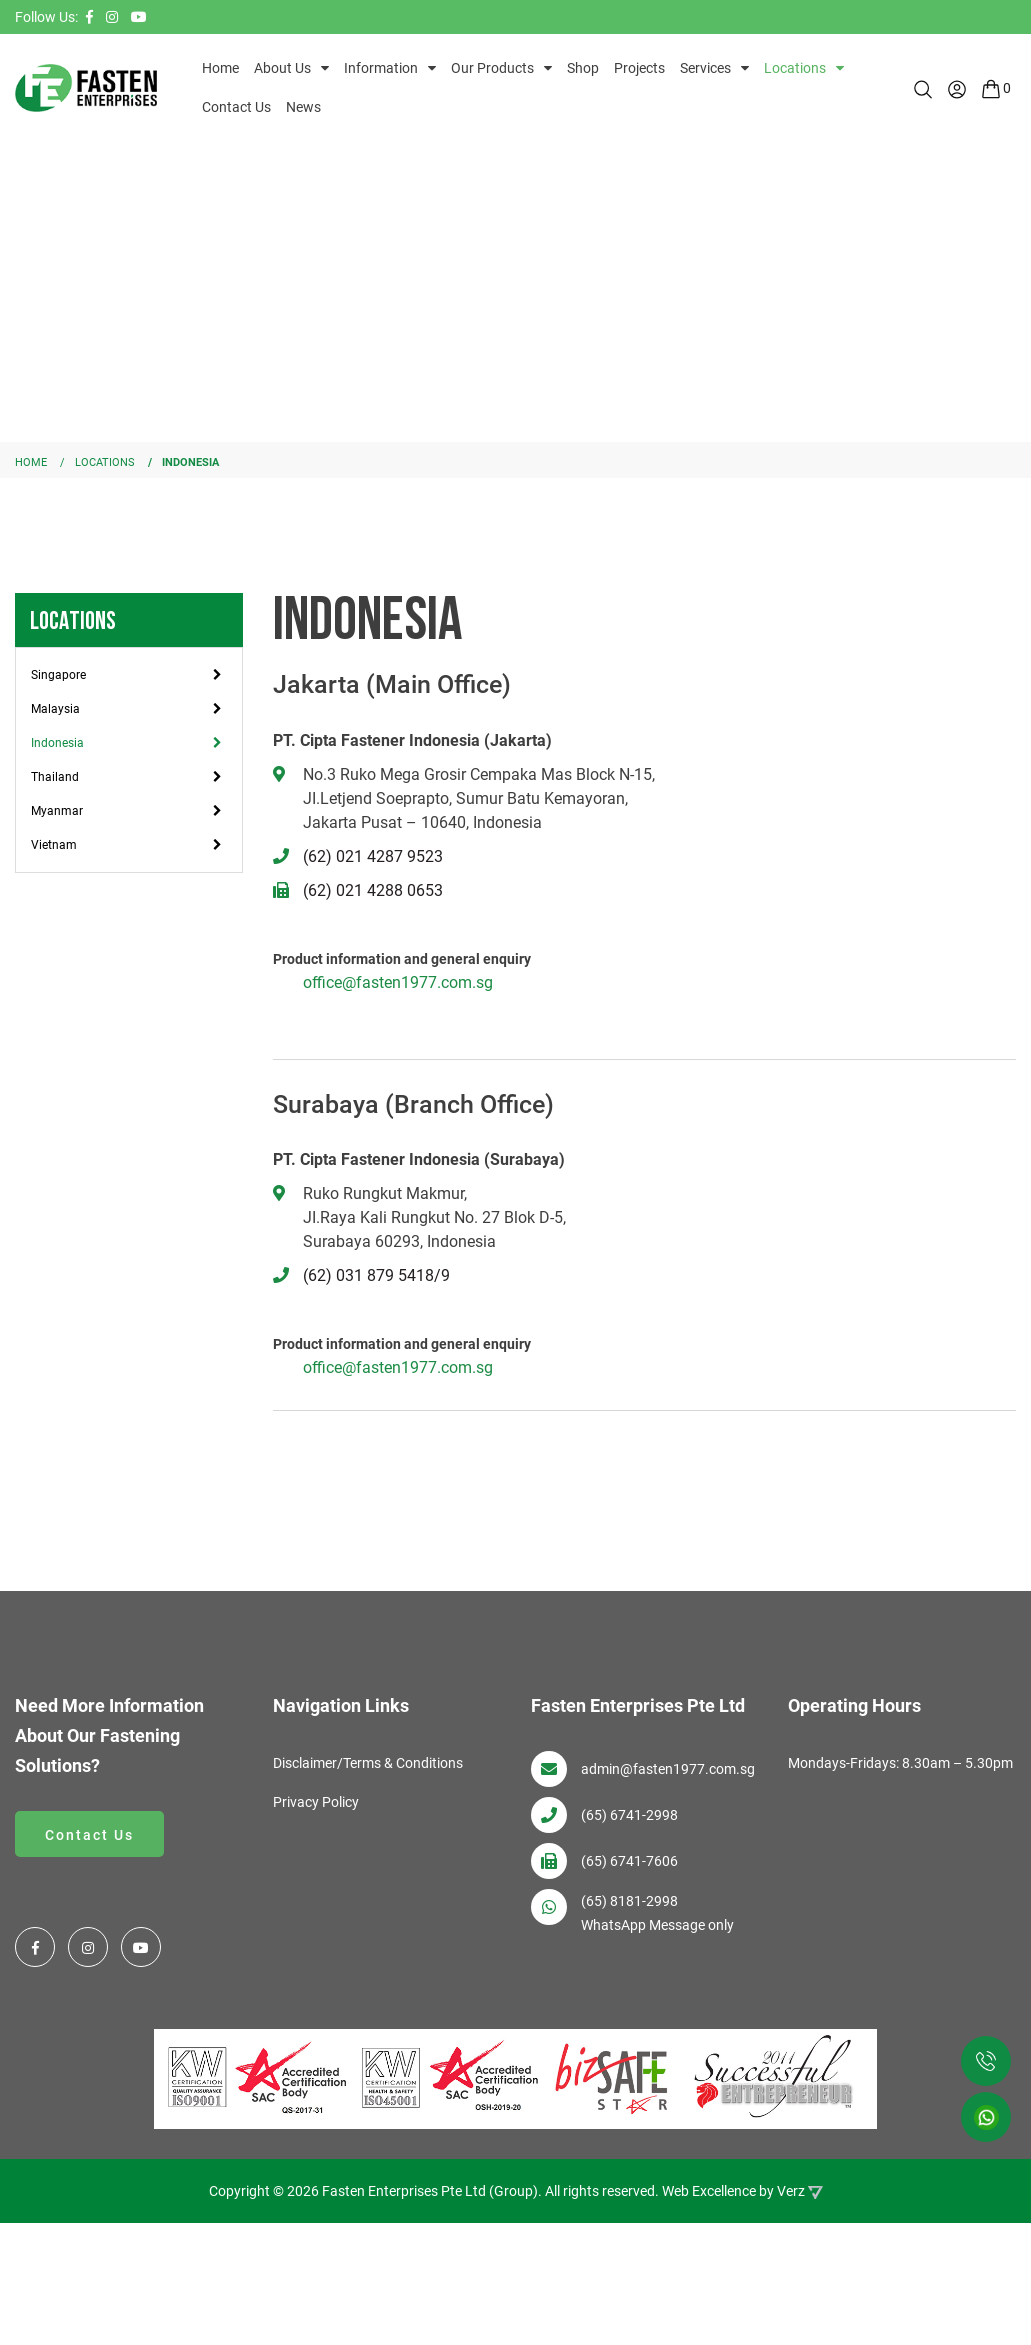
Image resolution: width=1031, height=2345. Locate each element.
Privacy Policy (316, 1802)
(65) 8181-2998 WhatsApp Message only (657, 1913)
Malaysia (55, 709)
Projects (639, 68)
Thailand (55, 777)
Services (705, 68)
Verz (791, 2187)
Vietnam (54, 845)
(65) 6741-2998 (629, 1815)
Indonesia (57, 743)
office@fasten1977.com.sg (398, 982)
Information (381, 68)
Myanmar (57, 811)
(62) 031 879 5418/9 (376, 1275)
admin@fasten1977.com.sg (668, 1769)
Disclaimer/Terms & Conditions (368, 1763)
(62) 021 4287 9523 (373, 856)
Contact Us (236, 107)
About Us (282, 68)
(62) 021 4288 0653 (373, 890)
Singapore (58, 675)
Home (220, 68)
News (303, 107)
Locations (795, 68)
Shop (583, 68)
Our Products (492, 68)
